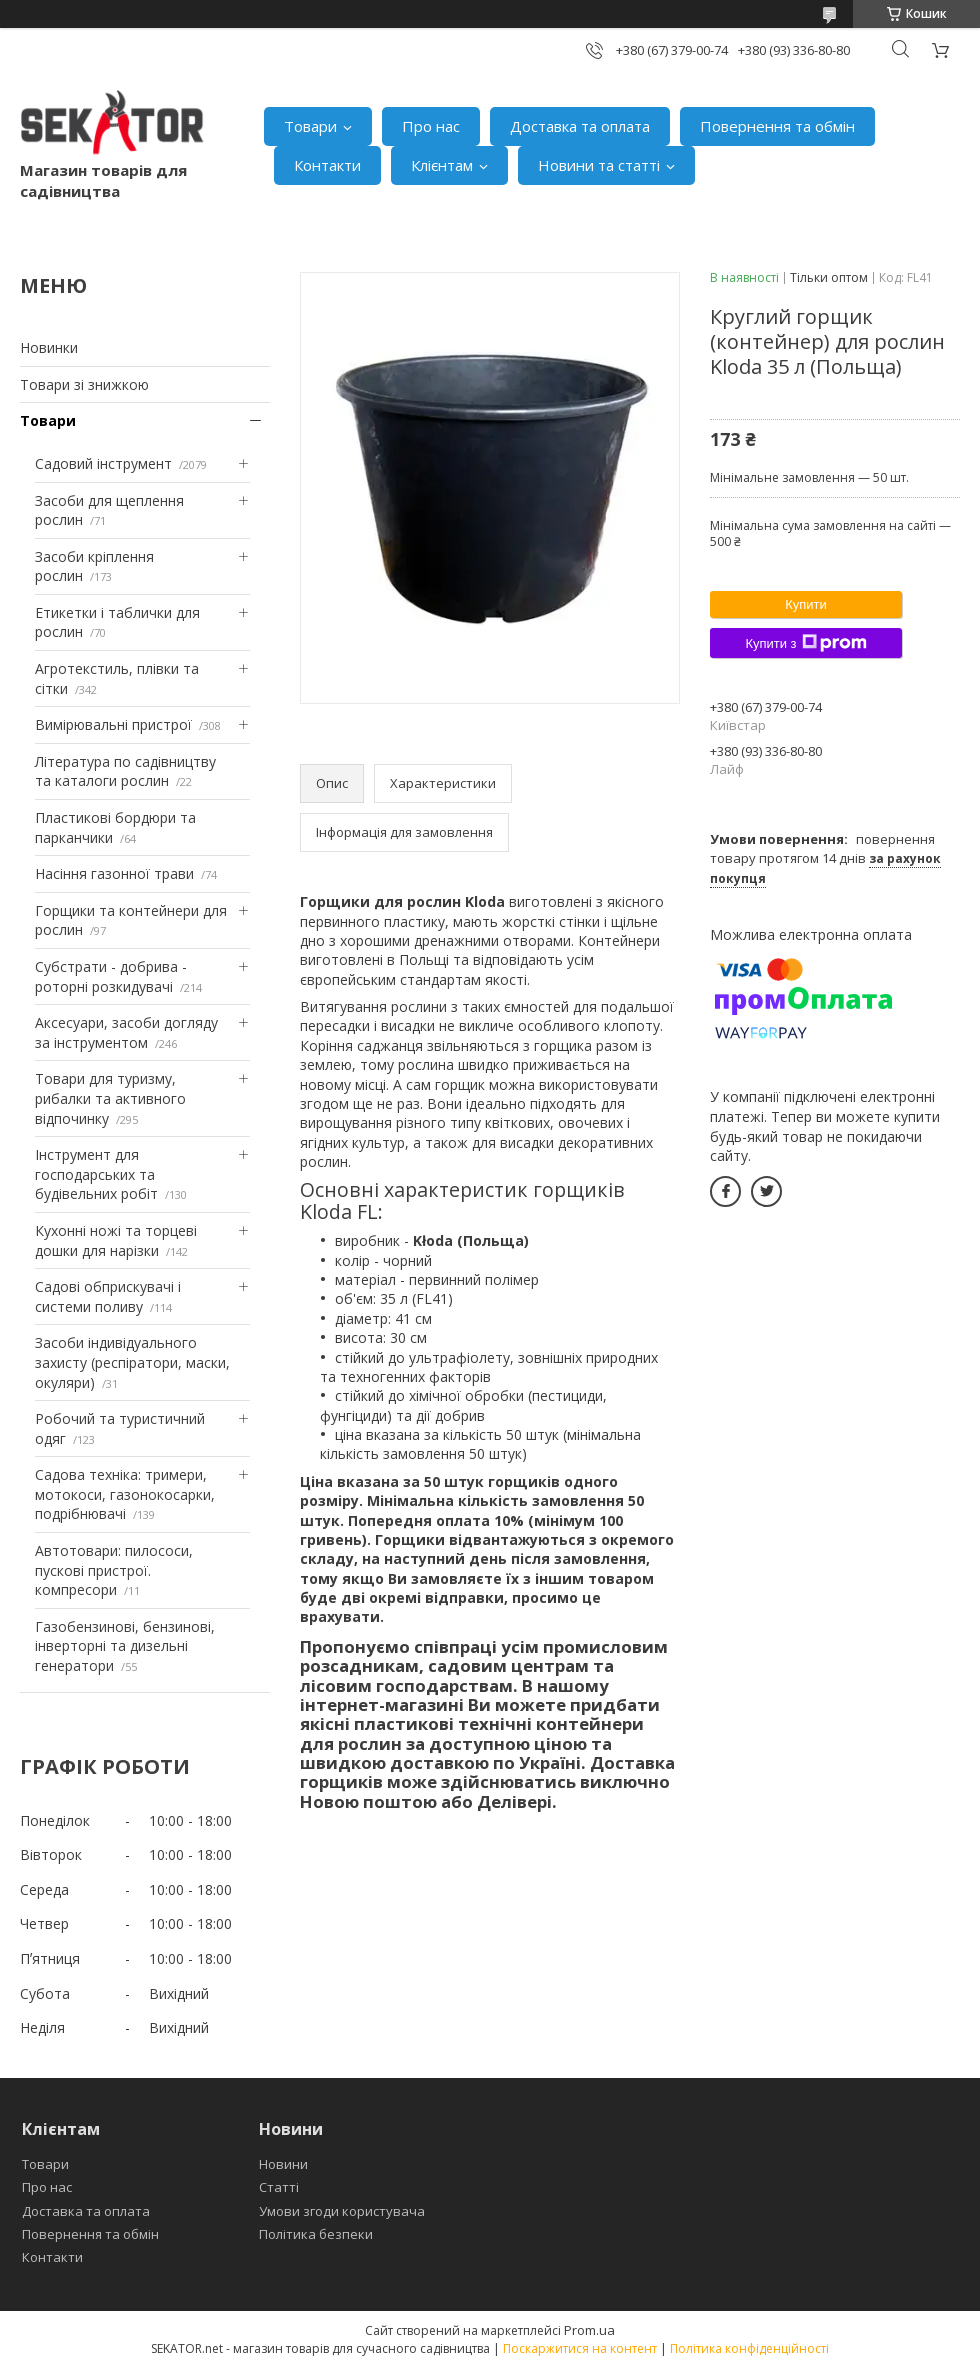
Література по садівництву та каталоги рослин (125, 771)
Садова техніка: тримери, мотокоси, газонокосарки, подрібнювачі (125, 1494)
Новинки (49, 347)
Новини (283, 2164)
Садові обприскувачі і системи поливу (108, 1296)
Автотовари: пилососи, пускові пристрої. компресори (114, 1570)
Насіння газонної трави (114, 873)
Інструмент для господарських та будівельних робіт (96, 1174)
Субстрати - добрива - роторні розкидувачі (111, 976)
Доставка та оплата (580, 126)
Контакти (327, 165)
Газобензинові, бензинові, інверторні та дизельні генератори (125, 1646)
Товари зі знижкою (84, 384)
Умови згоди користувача (342, 2211)
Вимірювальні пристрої (113, 724)
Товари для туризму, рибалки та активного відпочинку (110, 1098)
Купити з (805, 643)
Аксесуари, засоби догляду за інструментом (126, 1032)
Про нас (431, 126)
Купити (806, 604)
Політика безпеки (316, 2234)
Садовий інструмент (103, 463)
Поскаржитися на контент (580, 2348)
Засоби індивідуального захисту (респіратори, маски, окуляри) (132, 1362)
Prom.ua (589, 2330)
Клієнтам (442, 165)
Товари (310, 126)
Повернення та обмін (777, 126)
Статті (279, 2187)
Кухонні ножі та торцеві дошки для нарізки (116, 1240)
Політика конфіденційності (749, 2348)
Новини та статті (599, 165)
